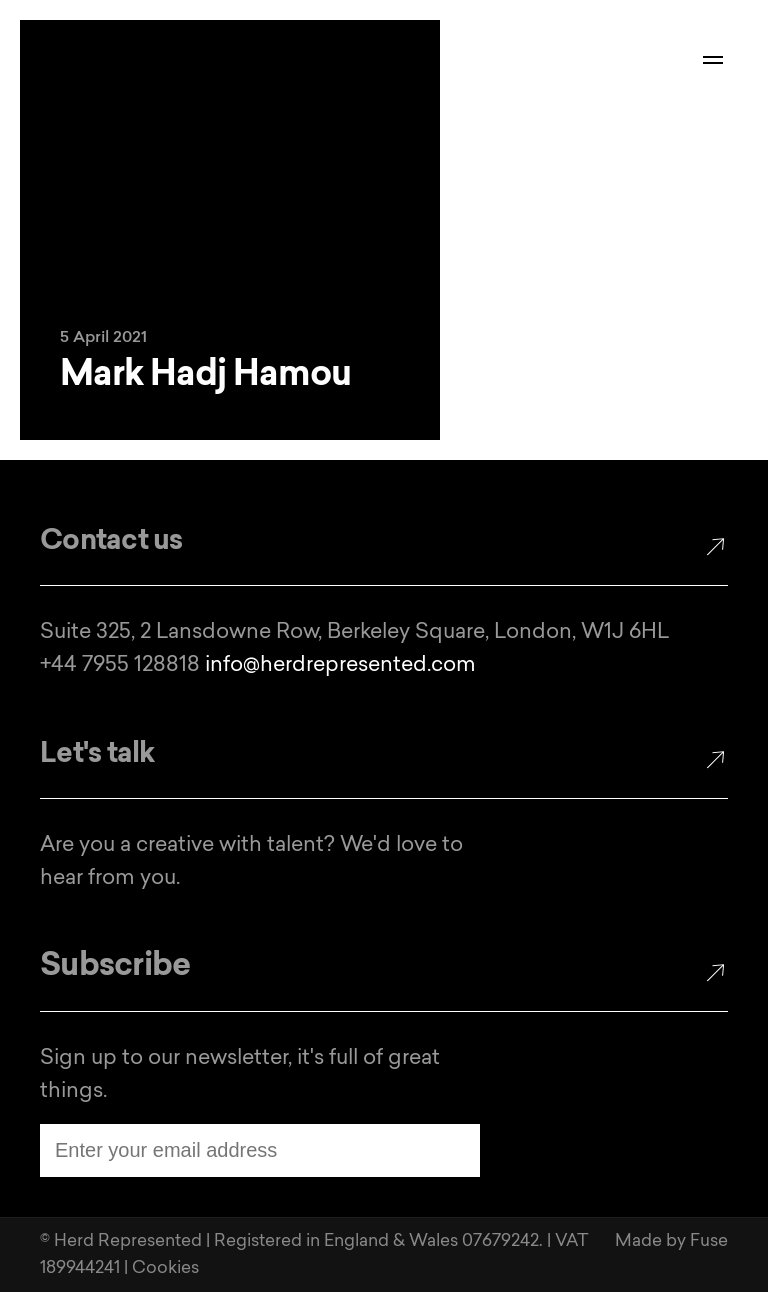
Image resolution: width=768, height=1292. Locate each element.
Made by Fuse (671, 1241)
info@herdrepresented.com (340, 665)
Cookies (165, 1268)
